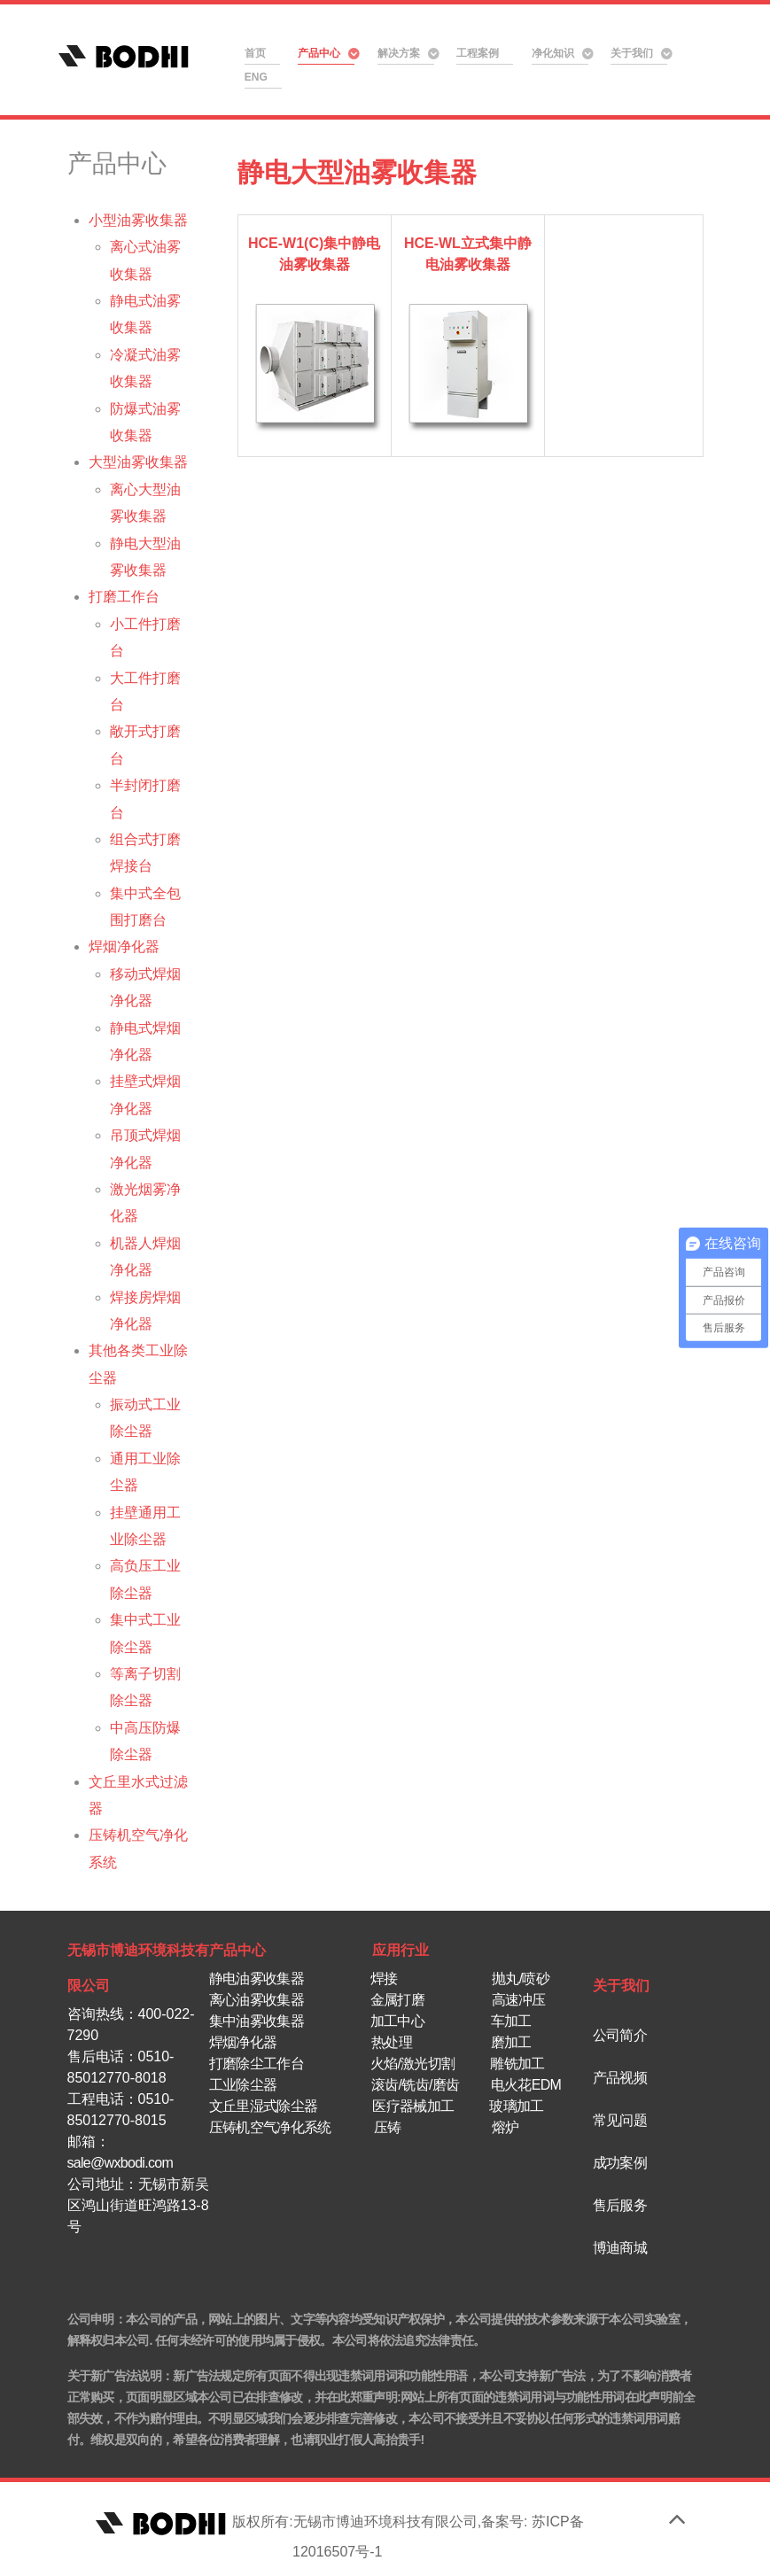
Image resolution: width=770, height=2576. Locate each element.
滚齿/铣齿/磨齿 (415, 2084)
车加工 (511, 2021)
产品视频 (620, 2077)
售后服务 (620, 2205)
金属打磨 (397, 1999)
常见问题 (620, 2120)
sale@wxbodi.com (120, 2162)
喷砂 (535, 1978)
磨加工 (511, 2042)
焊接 (384, 1978)
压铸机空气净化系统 (270, 2127)
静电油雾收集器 (256, 1978)
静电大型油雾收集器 (357, 172)
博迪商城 (620, 2247)
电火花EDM (526, 2084)
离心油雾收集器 (258, 1999)
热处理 (391, 2042)
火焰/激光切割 (412, 2063)
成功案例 (620, 2162)
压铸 (385, 2127)
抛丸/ (507, 1978)
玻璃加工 (516, 2106)
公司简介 (620, 2035)
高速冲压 (519, 1999)
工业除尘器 (243, 2084)
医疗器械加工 (413, 2106)
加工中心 (399, 2021)
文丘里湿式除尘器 (263, 2106)
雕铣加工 (517, 2063)
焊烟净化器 (243, 2042)
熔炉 (505, 2127)
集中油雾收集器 (258, 2021)
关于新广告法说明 (114, 2376)
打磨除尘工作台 (258, 2063)
